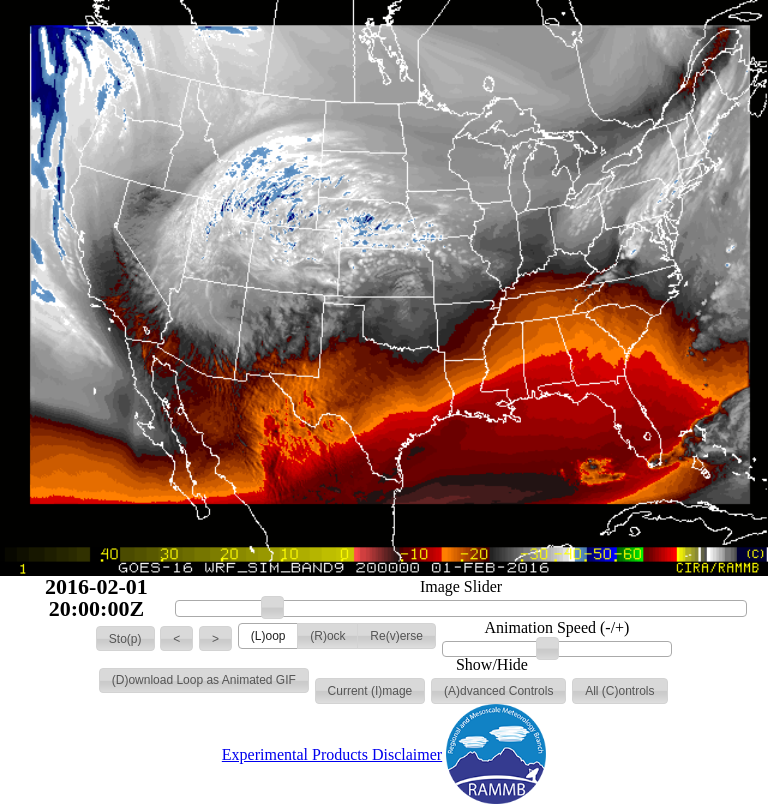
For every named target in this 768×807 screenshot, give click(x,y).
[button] (125, 639)
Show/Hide (492, 665)
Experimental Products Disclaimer (332, 754)
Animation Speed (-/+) (556, 628)
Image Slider (461, 587)
